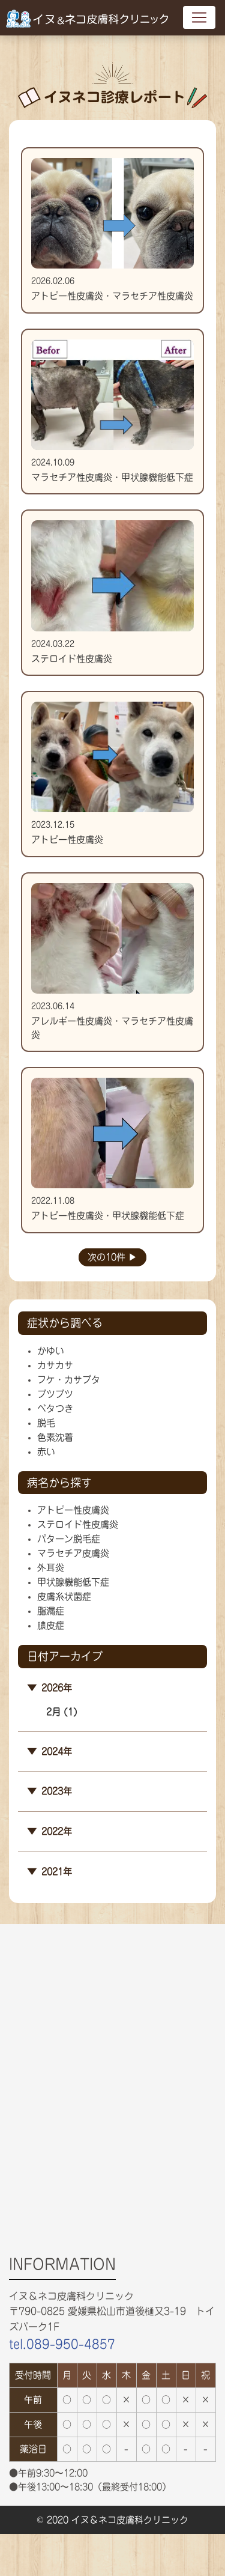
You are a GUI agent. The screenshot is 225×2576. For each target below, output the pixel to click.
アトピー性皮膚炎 (73, 1509)
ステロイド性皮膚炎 (77, 1524)
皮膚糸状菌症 (64, 1596)
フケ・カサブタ (68, 1379)
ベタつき (55, 1408)
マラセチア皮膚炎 (73, 1553)
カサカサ (55, 1365)
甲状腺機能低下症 (73, 1582)
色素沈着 (55, 1437)
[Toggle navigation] (199, 17)
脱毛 (46, 1422)
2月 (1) (61, 1711)
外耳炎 (50, 1567)
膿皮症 (50, 1625)
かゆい (50, 1350)
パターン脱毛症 (68, 1538)
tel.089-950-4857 (62, 2344)
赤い (46, 1451)
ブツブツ (55, 1394)
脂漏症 (50, 1610)
